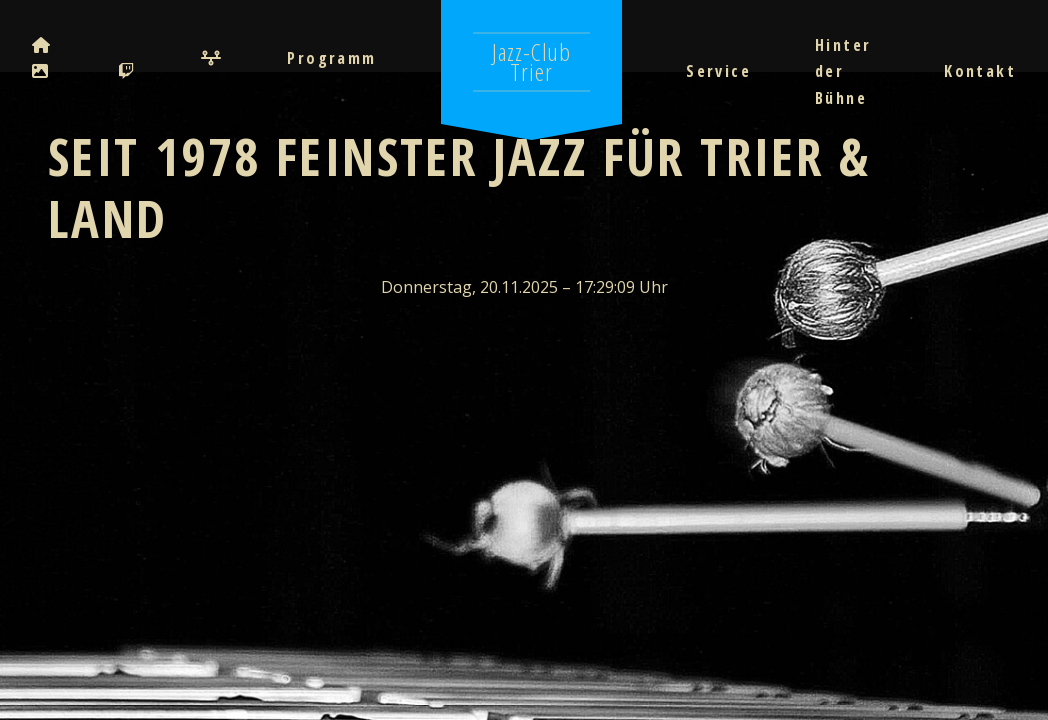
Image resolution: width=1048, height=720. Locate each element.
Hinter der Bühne (843, 71)
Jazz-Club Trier (531, 61)
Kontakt (980, 71)
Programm (331, 58)
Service (718, 71)
